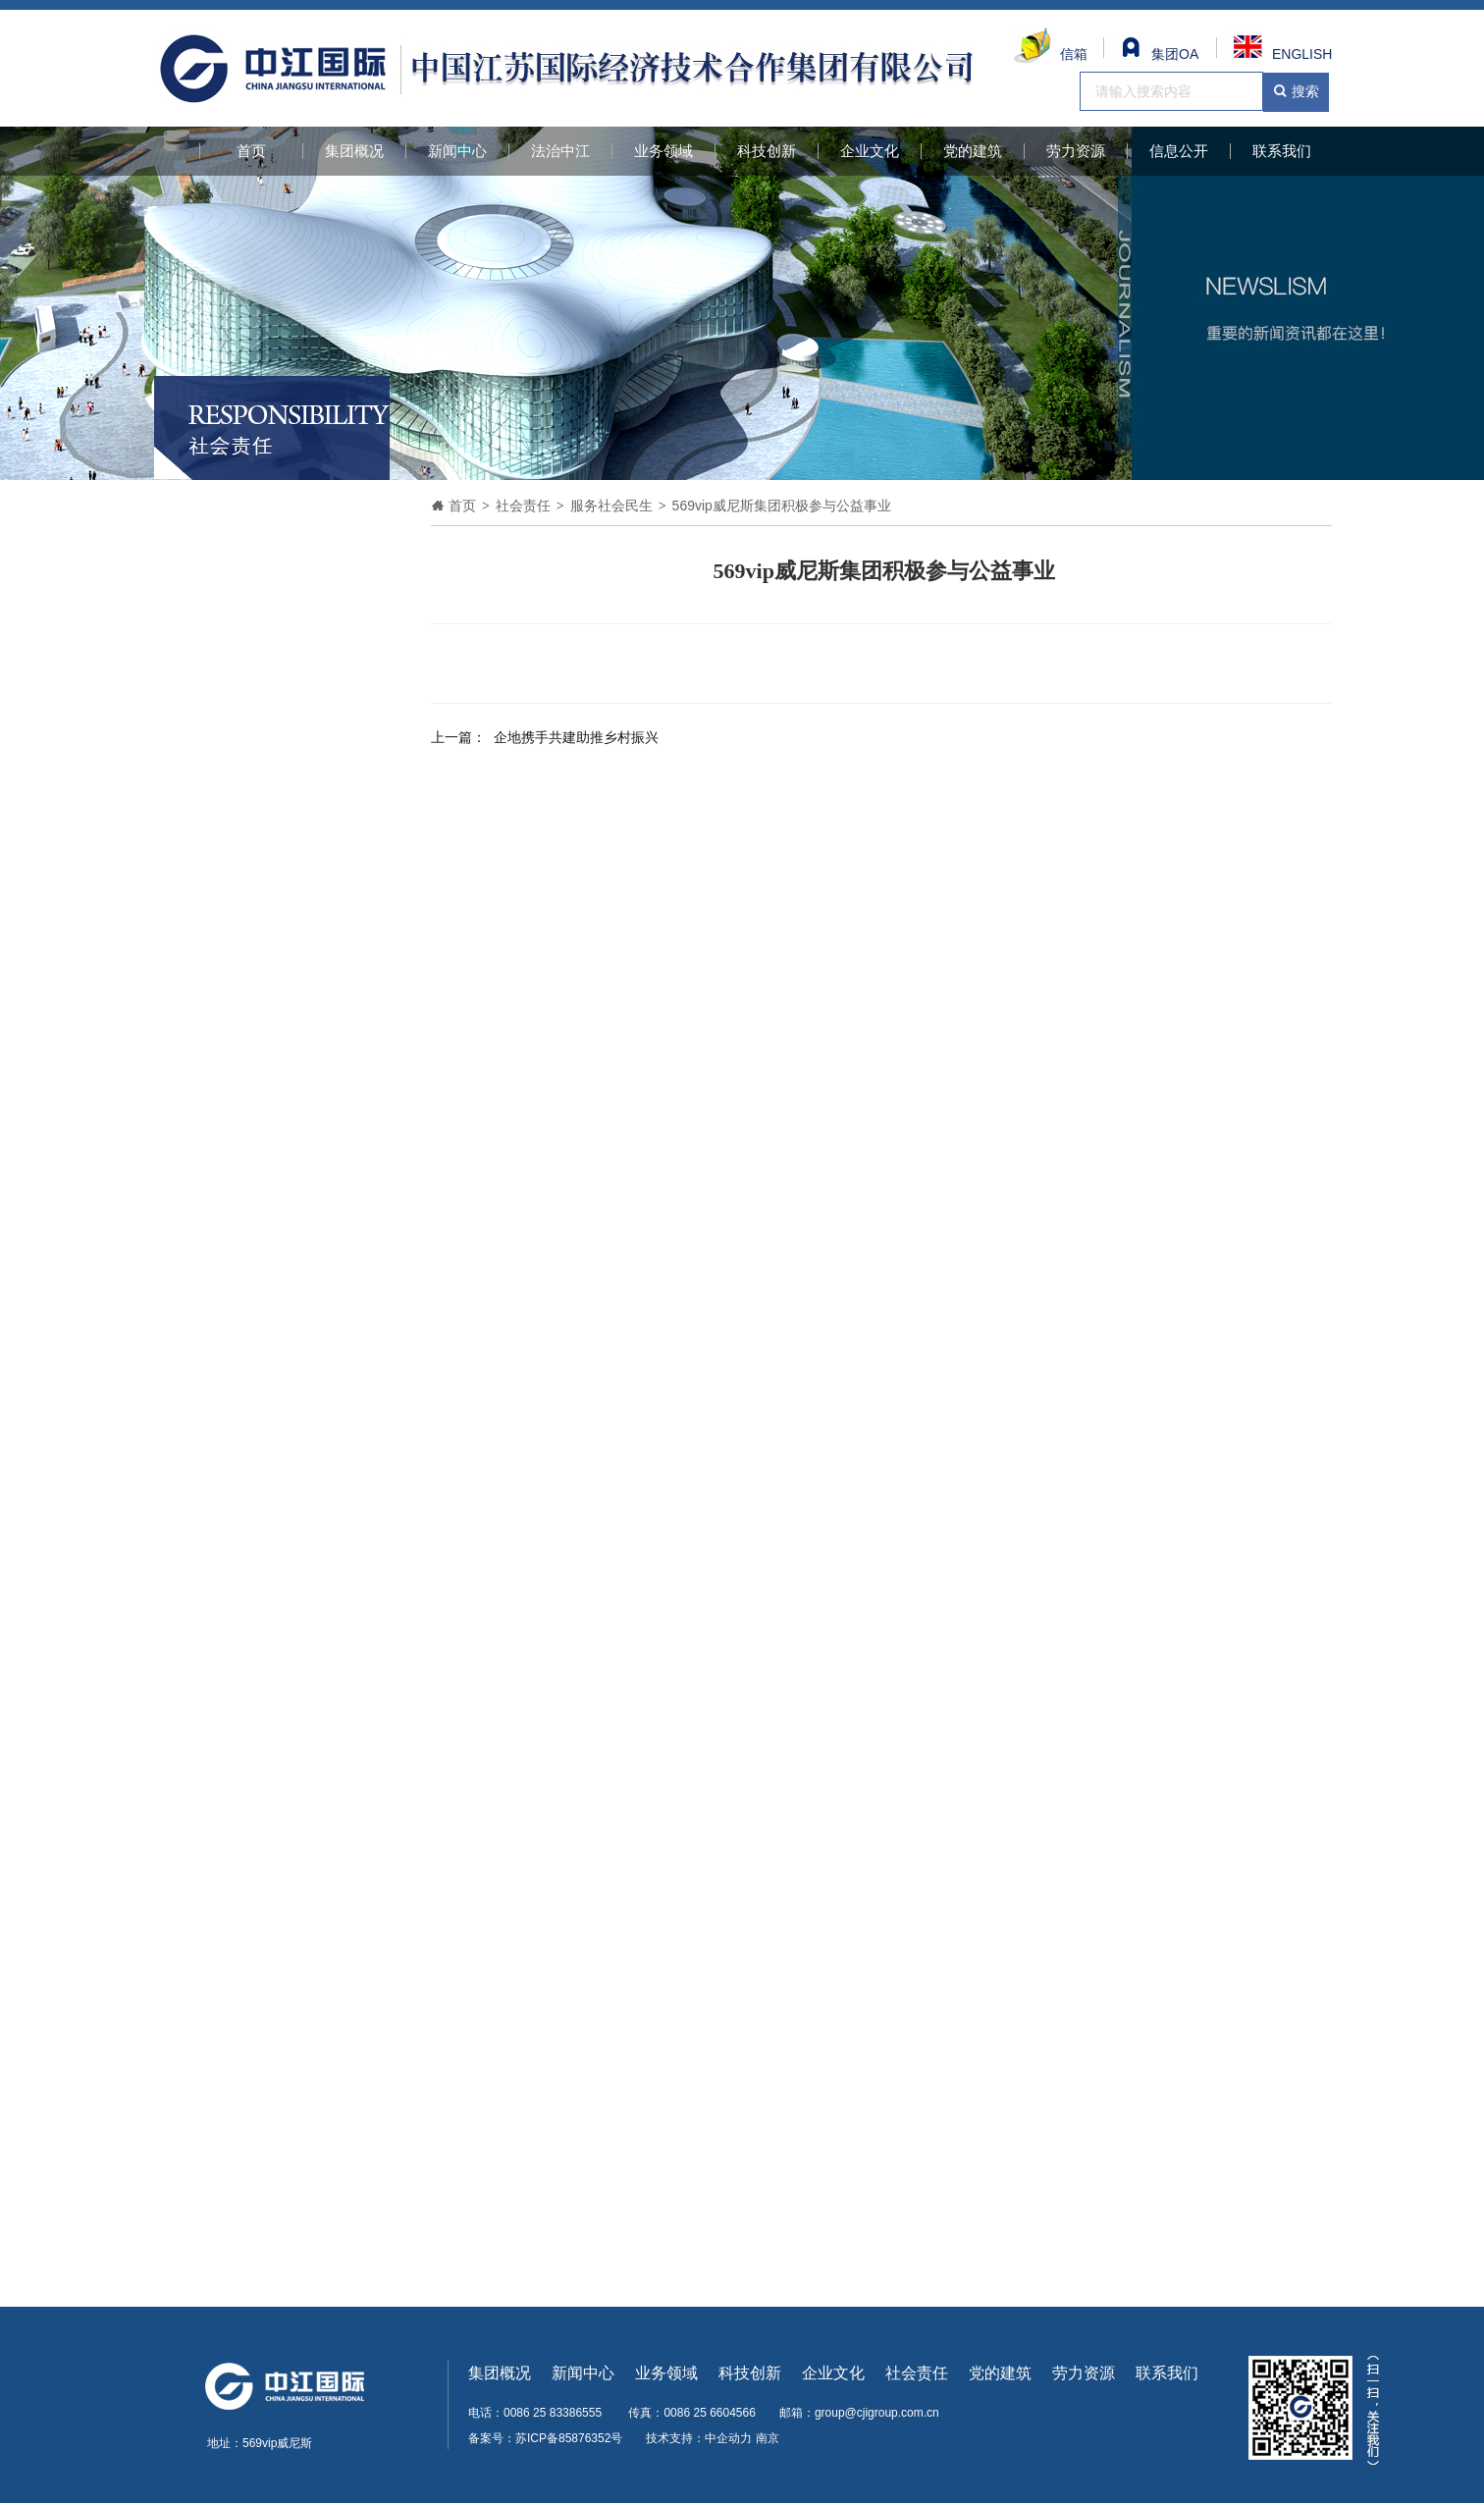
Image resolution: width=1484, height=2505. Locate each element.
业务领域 (663, 150)
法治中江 (560, 150)
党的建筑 (972, 150)
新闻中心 (457, 150)
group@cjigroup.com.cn (877, 2413)
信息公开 (1178, 150)
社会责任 (916, 2373)
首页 (251, 150)
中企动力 (728, 2438)
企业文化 (869, 150)
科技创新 (766, 150)
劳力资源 (1075, 150)
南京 (767, 2438)
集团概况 (354, 150)
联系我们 (1281, 150)
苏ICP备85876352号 (568, 2438)
